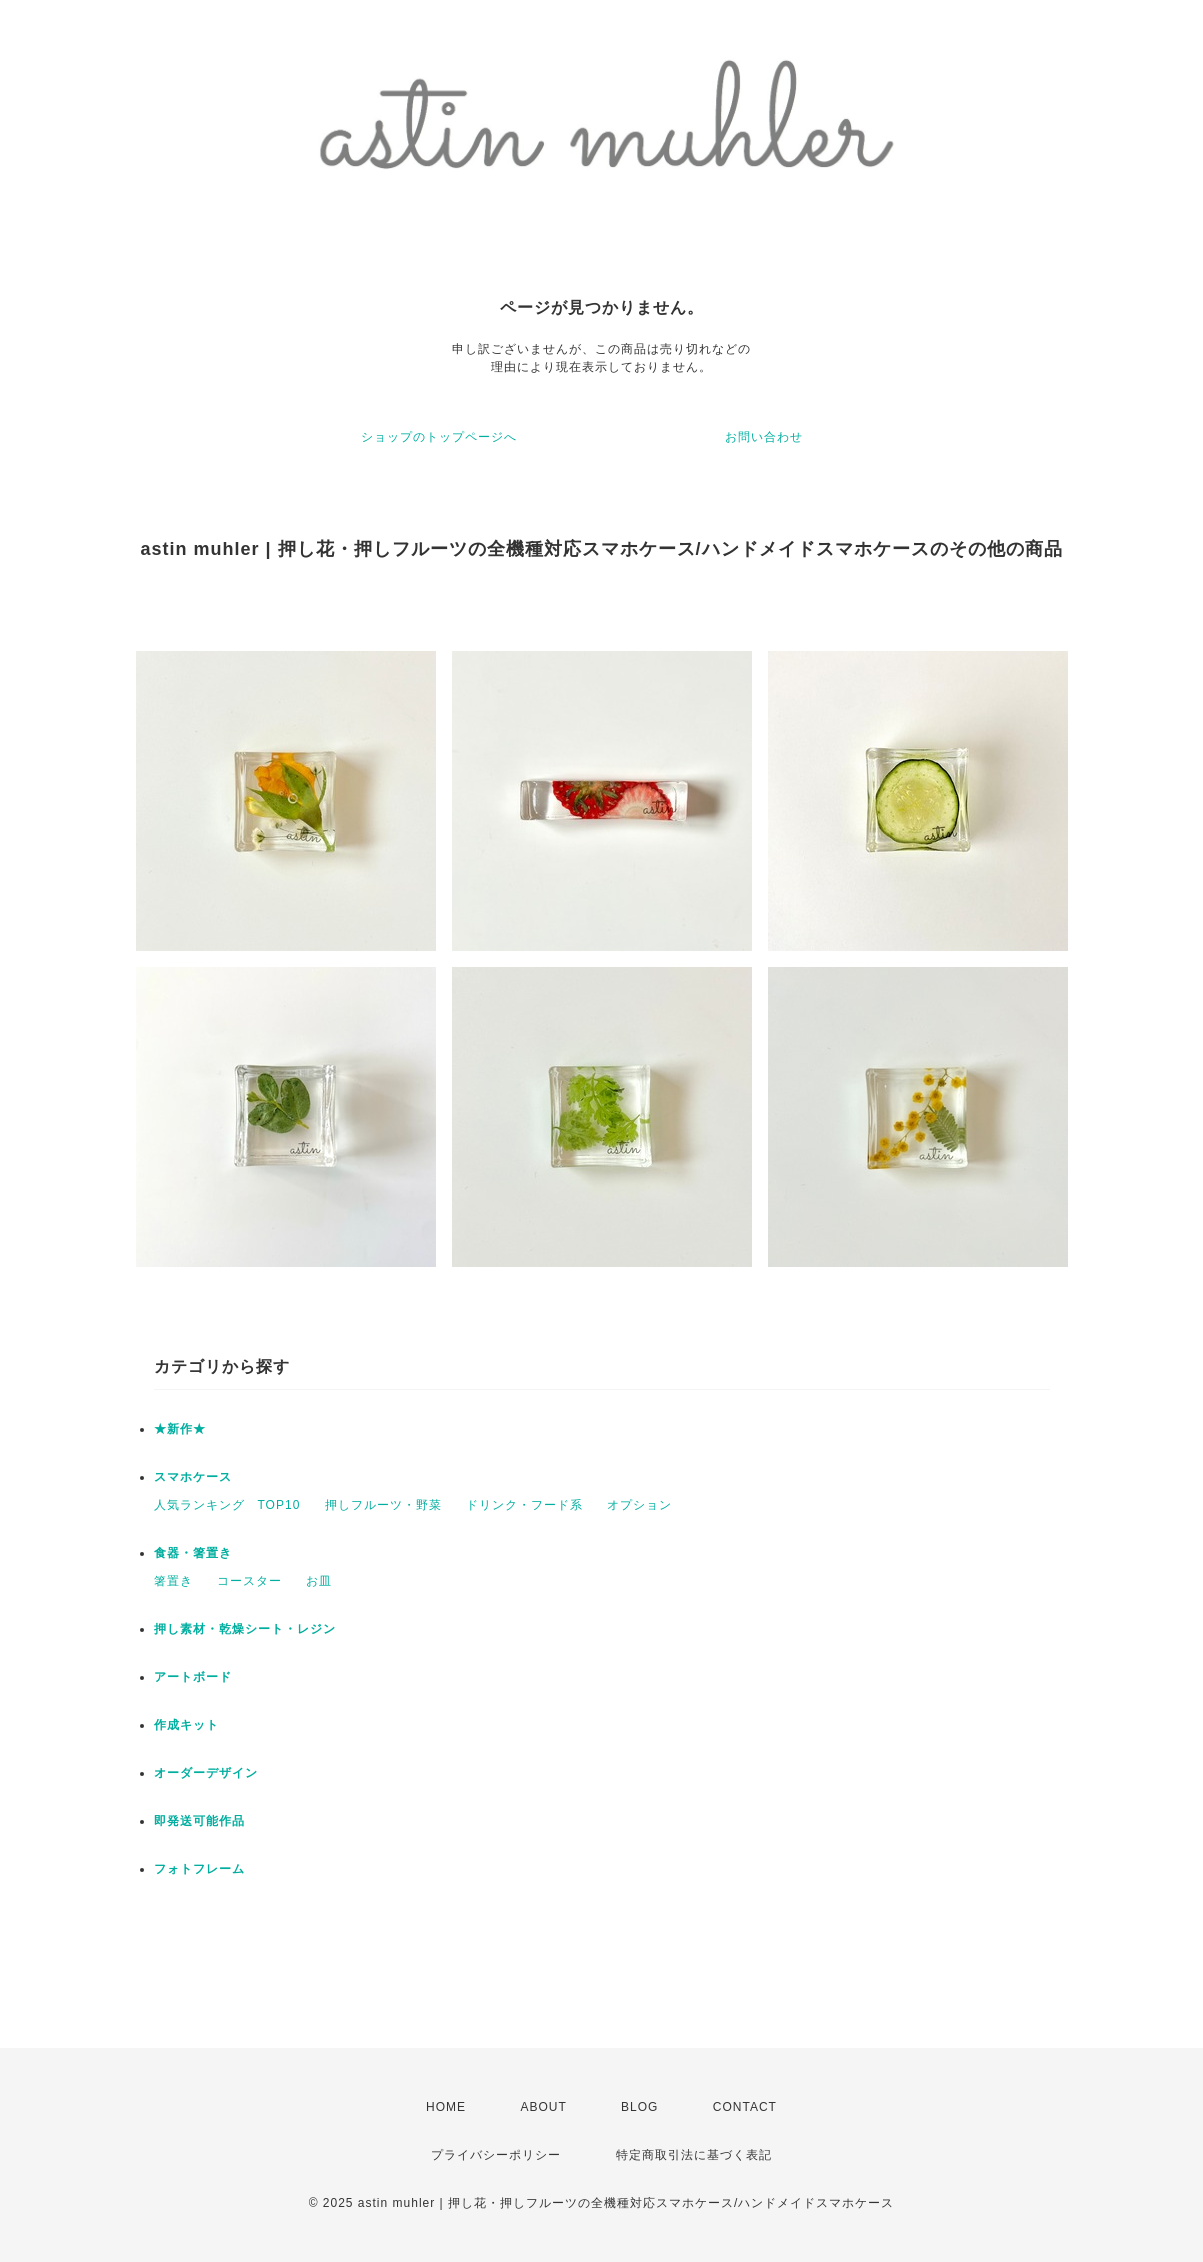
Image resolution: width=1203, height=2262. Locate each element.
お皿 (319, 1581)
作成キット (186, 1725)
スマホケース (193, 1477)
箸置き (173, 1581)
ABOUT (543, 2107)
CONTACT (745, 2107)
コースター (249, 1581)
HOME (446, 2107)
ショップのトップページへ (439, 437)
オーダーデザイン (206, 1773)
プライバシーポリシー (496, 2155)
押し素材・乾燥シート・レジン (245, 1629)
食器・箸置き (193, 1553)
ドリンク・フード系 (524, 1505)
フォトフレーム (199, 1869)
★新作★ (180, 1429)
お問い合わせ (764, 437)
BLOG (639, 2107)
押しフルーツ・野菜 (383, 1505)
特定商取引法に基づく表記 (694, 2155)
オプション (639, 1505)
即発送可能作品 (199, 1821)
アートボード (193, 1677)
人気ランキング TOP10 (227, 1505)
